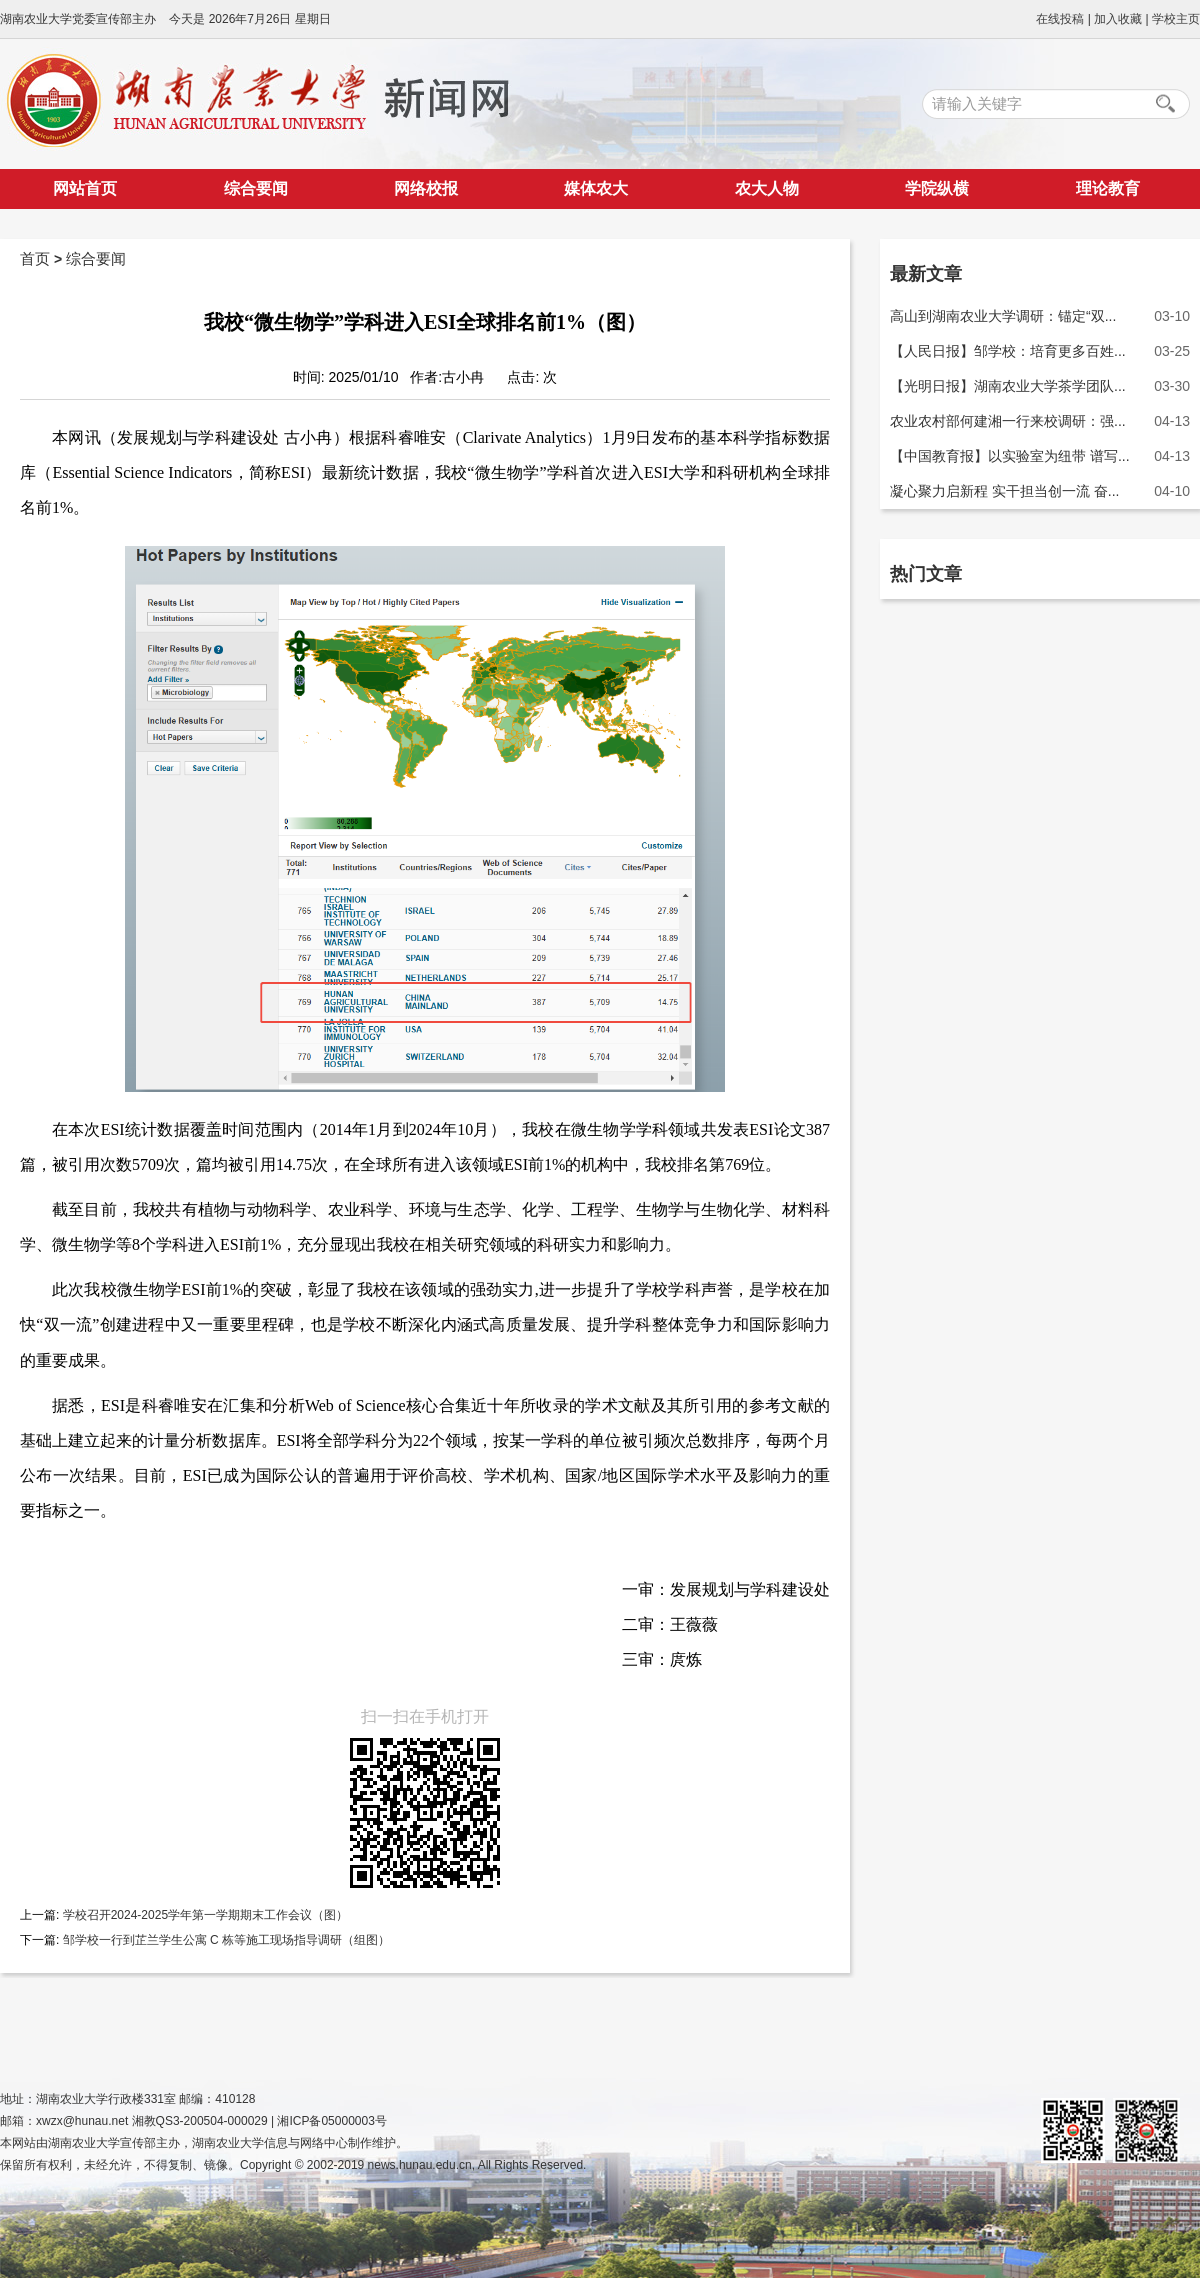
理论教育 (1108, 188)
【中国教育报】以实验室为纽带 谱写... (1010, 456)
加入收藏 (1118, 19)
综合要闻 (256, 188)
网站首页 (85, 188)
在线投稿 (1060, 19)
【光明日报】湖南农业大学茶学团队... (1008, 386)
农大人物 (767, 188)
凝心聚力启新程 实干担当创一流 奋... (1004, 491)
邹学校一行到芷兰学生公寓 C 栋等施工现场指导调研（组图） (224, 1940)
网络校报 (426, 188)
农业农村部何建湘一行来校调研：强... (1008, 421)
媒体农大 (596, 188)
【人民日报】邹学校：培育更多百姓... (1008, 351)
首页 (35, 258)
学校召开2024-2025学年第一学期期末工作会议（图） (203, 1915)
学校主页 (1176, 19)
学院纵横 (937, 188)
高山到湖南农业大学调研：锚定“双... (1003, 316)
